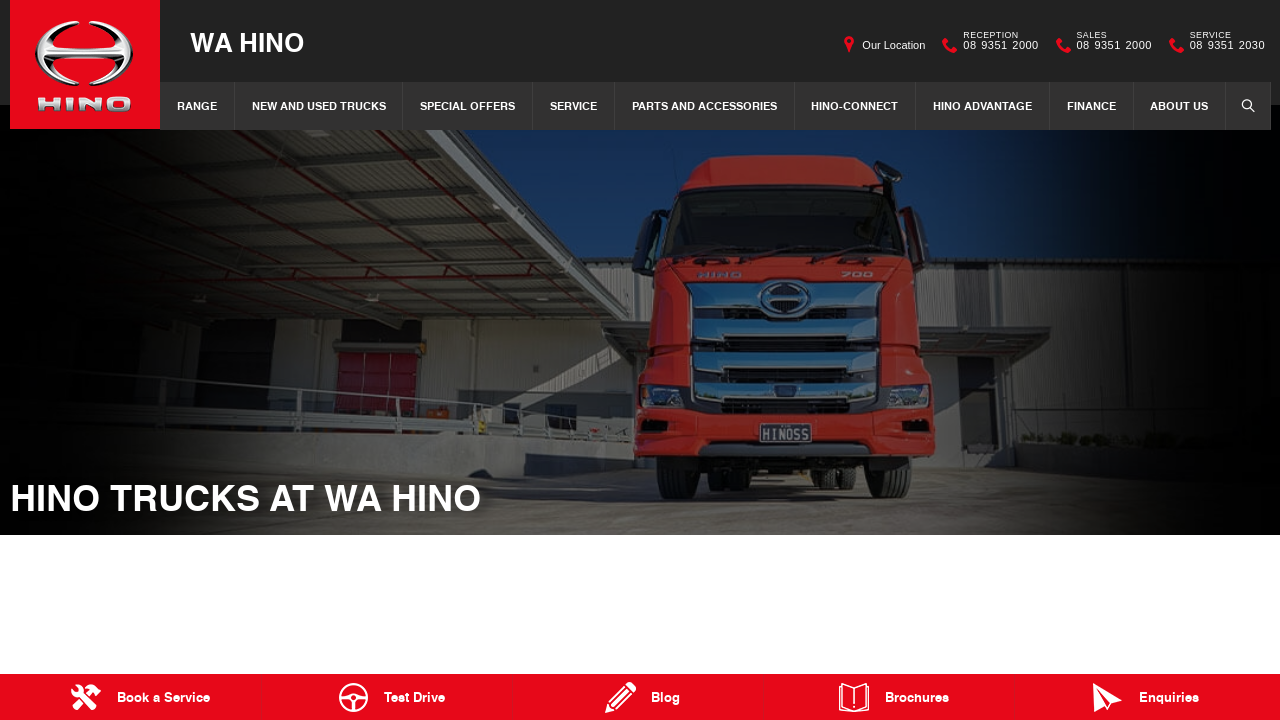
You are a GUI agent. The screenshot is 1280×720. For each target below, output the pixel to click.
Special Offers (467, 105)
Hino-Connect (854, 105)
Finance (1091, 105)
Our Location (893, 45)
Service (573, 105)
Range (197, 105)
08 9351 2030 (1223, 45)
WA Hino (247, 41)
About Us (1179, 105)
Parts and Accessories (704, 105)
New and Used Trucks (319, 105)
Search (1242, 105)
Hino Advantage (982, 105)
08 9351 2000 (996, 45)
